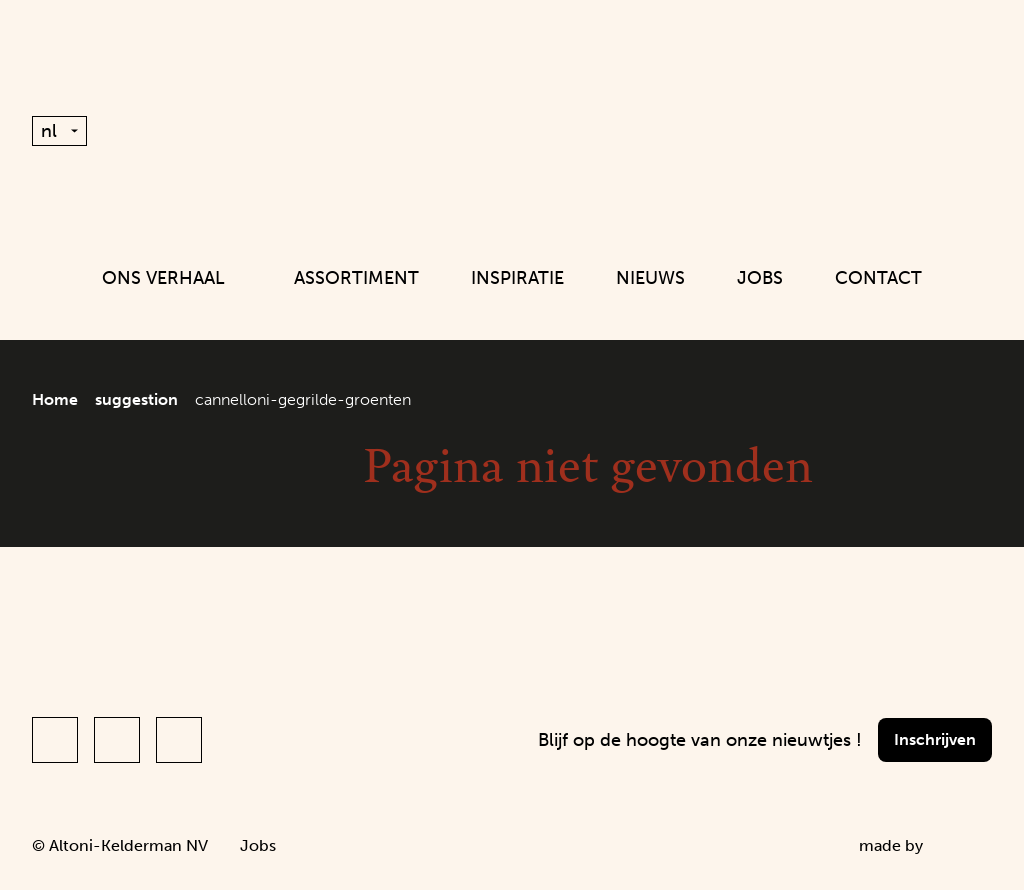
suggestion (136, 399)
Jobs (760, 278)
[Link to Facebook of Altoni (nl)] (55, 740)
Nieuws (650, 278)
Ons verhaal (172, 278)
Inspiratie (517, 278)
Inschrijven (935, 739)
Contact (878, 278)
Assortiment (356, 278)
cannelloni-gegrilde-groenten (303, 399)
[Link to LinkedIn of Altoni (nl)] (179, 740)
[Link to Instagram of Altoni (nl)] (117, 740)
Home (55, 399)
